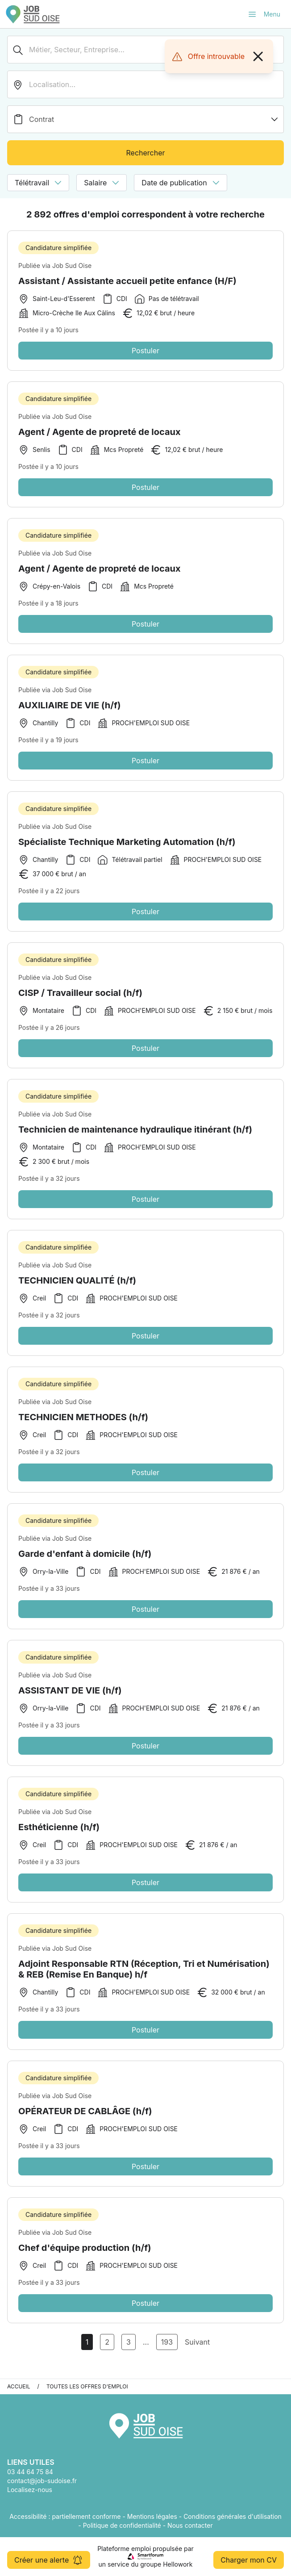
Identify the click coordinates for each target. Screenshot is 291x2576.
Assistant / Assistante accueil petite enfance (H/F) (127, 281)
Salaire (101, 182)
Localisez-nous (29, 2489)
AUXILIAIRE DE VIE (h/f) (69, 717)
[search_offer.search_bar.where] (145, 84)
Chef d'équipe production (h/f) (84, 2259)
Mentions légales (152, 2516)
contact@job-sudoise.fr (42, 2480)
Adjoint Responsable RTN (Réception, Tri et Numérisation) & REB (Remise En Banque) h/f (144, 1981)
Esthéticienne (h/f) (59, 1839)
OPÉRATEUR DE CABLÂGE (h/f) (85, 2123)
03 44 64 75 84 (30, 2472)
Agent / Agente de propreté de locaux (99, 444)
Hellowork (177, 2564)
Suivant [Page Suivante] (197, 2342)
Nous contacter (190, 2525)
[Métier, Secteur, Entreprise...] (145, 49)
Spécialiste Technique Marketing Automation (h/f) (127, 854)
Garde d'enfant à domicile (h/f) (84, 1565)
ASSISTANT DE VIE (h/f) (70, 1702)
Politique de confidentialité (122, 2525)
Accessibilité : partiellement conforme (65, 2516)
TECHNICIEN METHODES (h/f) (83, 1429)
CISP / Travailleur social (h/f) (80, 1004)
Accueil (18, 2386)
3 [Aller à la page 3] (128, 2342)
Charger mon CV (248, 2559)
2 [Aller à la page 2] (107, 2342)
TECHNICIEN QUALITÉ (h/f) (77, 1292)
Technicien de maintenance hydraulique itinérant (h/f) (135, 1141)
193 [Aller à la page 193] (167, 2342)
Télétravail (38, 182)
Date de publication (180, 182)
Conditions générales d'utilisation (232, 2516)
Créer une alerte (48, 2560)
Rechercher (145, 152)
